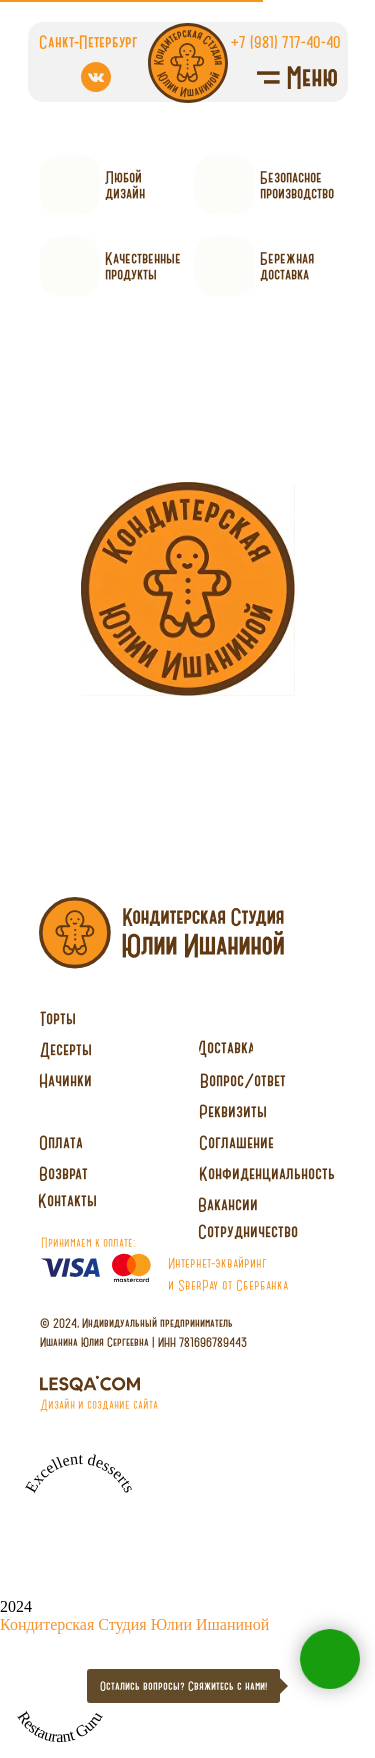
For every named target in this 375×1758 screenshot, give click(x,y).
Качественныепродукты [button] (143, 266)
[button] (248, 1232)
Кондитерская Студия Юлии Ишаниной (134, 1624)
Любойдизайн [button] (125, 185)
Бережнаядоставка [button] (287, 266)
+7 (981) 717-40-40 (286, 41)
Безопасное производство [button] (297, 185)
